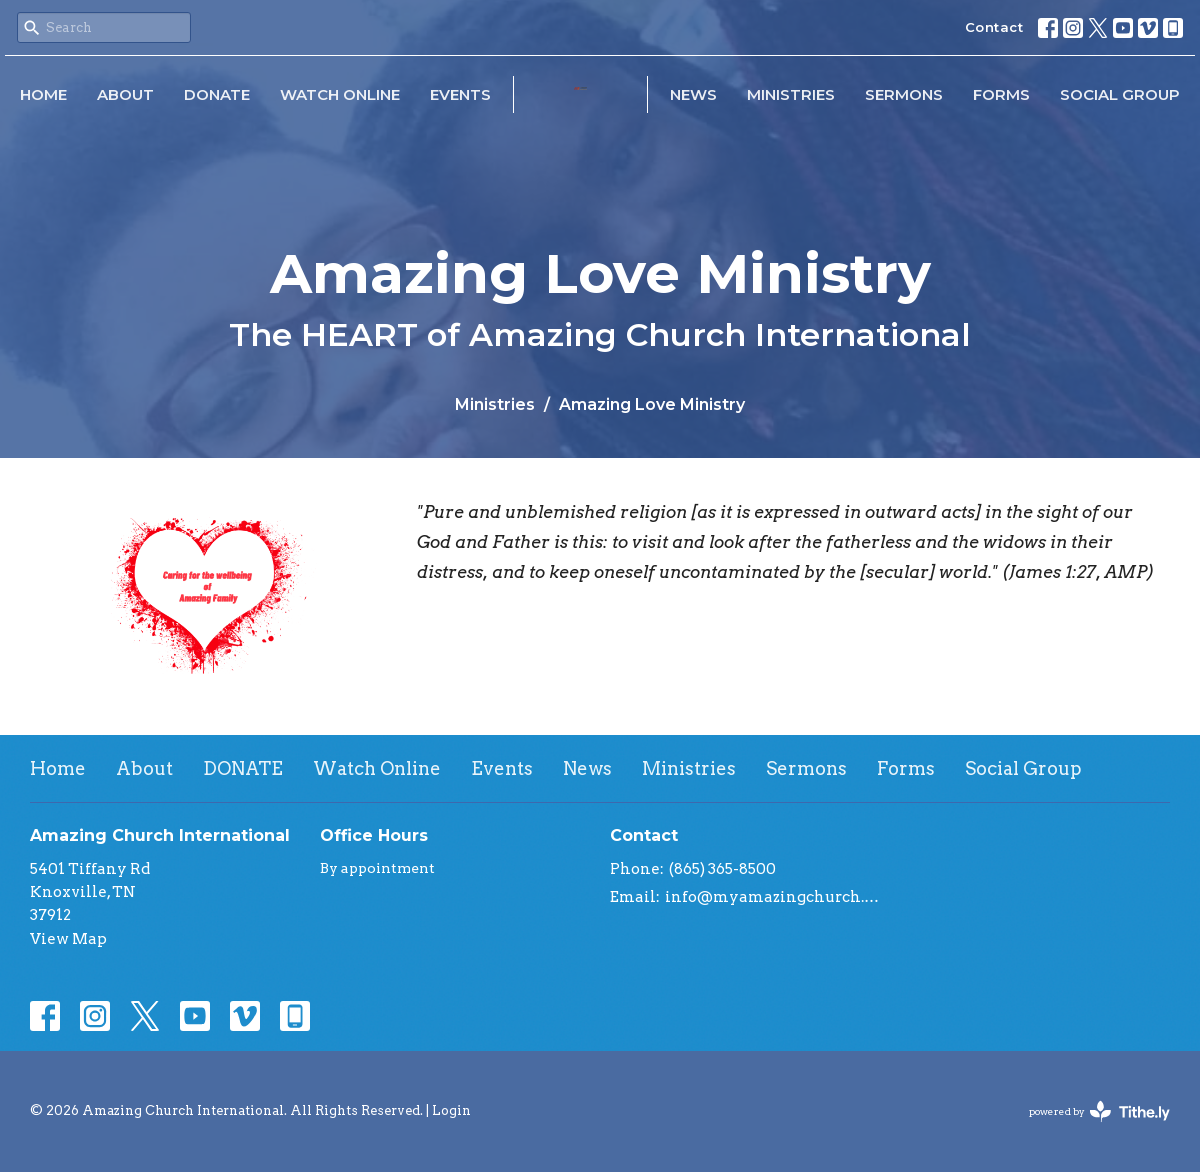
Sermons (904, 94)
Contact (994, 27)
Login (451, 1110)
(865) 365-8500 (722, 869)
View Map (68, 939)
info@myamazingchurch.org (772, 897)
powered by (1099, 1111)
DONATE (217, 94)
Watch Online (340, 94)
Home (43, 94)
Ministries (791, 94)
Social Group (1120, 94)
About (125, 94)
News (693, 94)
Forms (1001, 94)
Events (460, 94)
